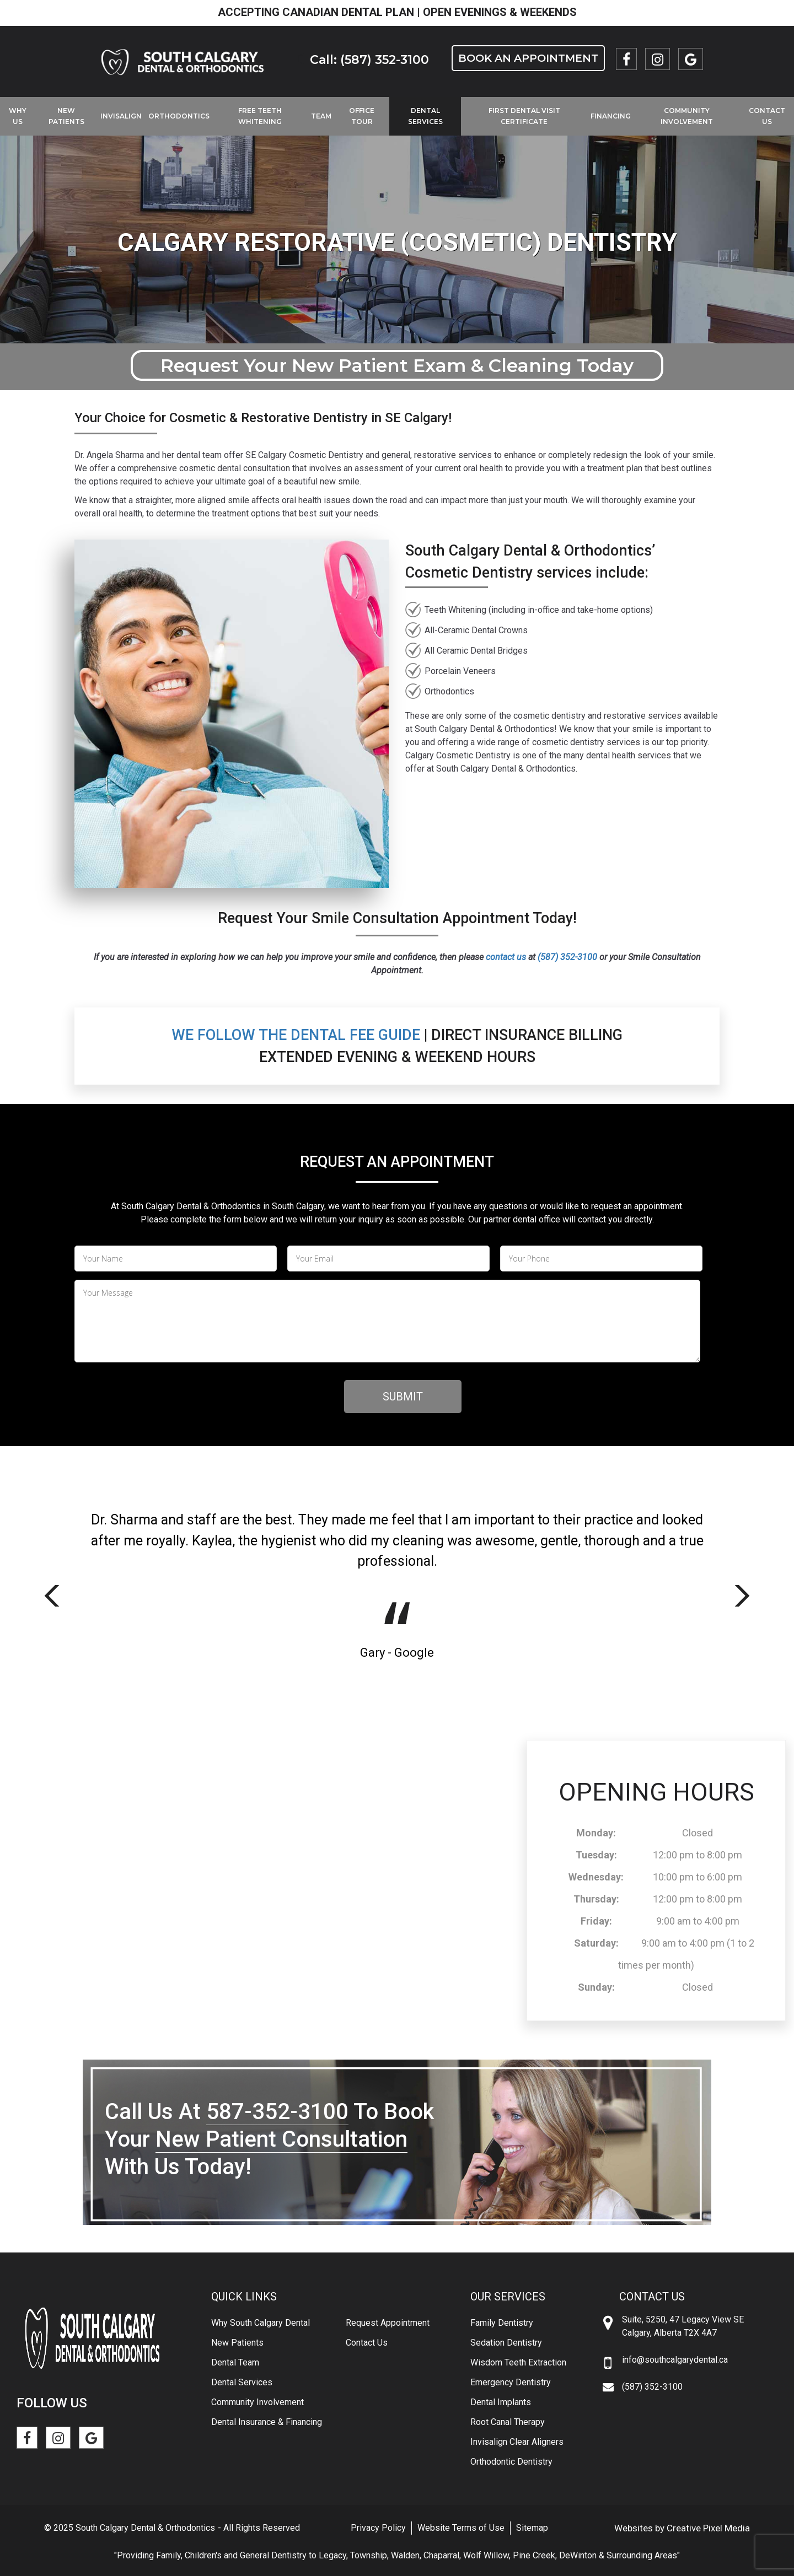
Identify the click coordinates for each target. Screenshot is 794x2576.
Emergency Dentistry (510, 2382)
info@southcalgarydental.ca (675, 2359)
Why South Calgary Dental (260, 2323)
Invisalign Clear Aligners (517, 2442)
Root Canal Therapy (507, 2422)
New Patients (66, 116)
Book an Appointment (528, 58)
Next (742, 1596)
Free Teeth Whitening (260, 116)
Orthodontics (179, 116)
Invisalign (121, 116)
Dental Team (235, 2362)
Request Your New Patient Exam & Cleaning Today (397, 365)
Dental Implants (500, 2402)
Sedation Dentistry (506, 2342)
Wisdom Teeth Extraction (518, 2362)
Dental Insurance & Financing (266, 2422)
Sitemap (532, 2528)
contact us (506, 957)
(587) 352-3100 (567, 957)
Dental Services (425, 116)
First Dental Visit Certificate (524, 116)
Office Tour (361, 116)
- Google (409, 1652)
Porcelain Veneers (460, 671)
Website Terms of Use (461, 2528)
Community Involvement (687, 116)
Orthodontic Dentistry (511, 2461)
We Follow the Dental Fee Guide (295, 1035)
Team (321, 116)
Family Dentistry (501, 2323)
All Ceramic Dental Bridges (476, 650)
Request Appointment (388, 2323)
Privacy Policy (378, 2528)
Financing (611, 116)
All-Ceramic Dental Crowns (476, 630)
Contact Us (367, 2342)
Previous (52, 1596)
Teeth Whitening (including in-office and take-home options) (539, 610)
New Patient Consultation (281, 2139)
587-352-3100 (277, 2112)
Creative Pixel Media (708, 2528)
